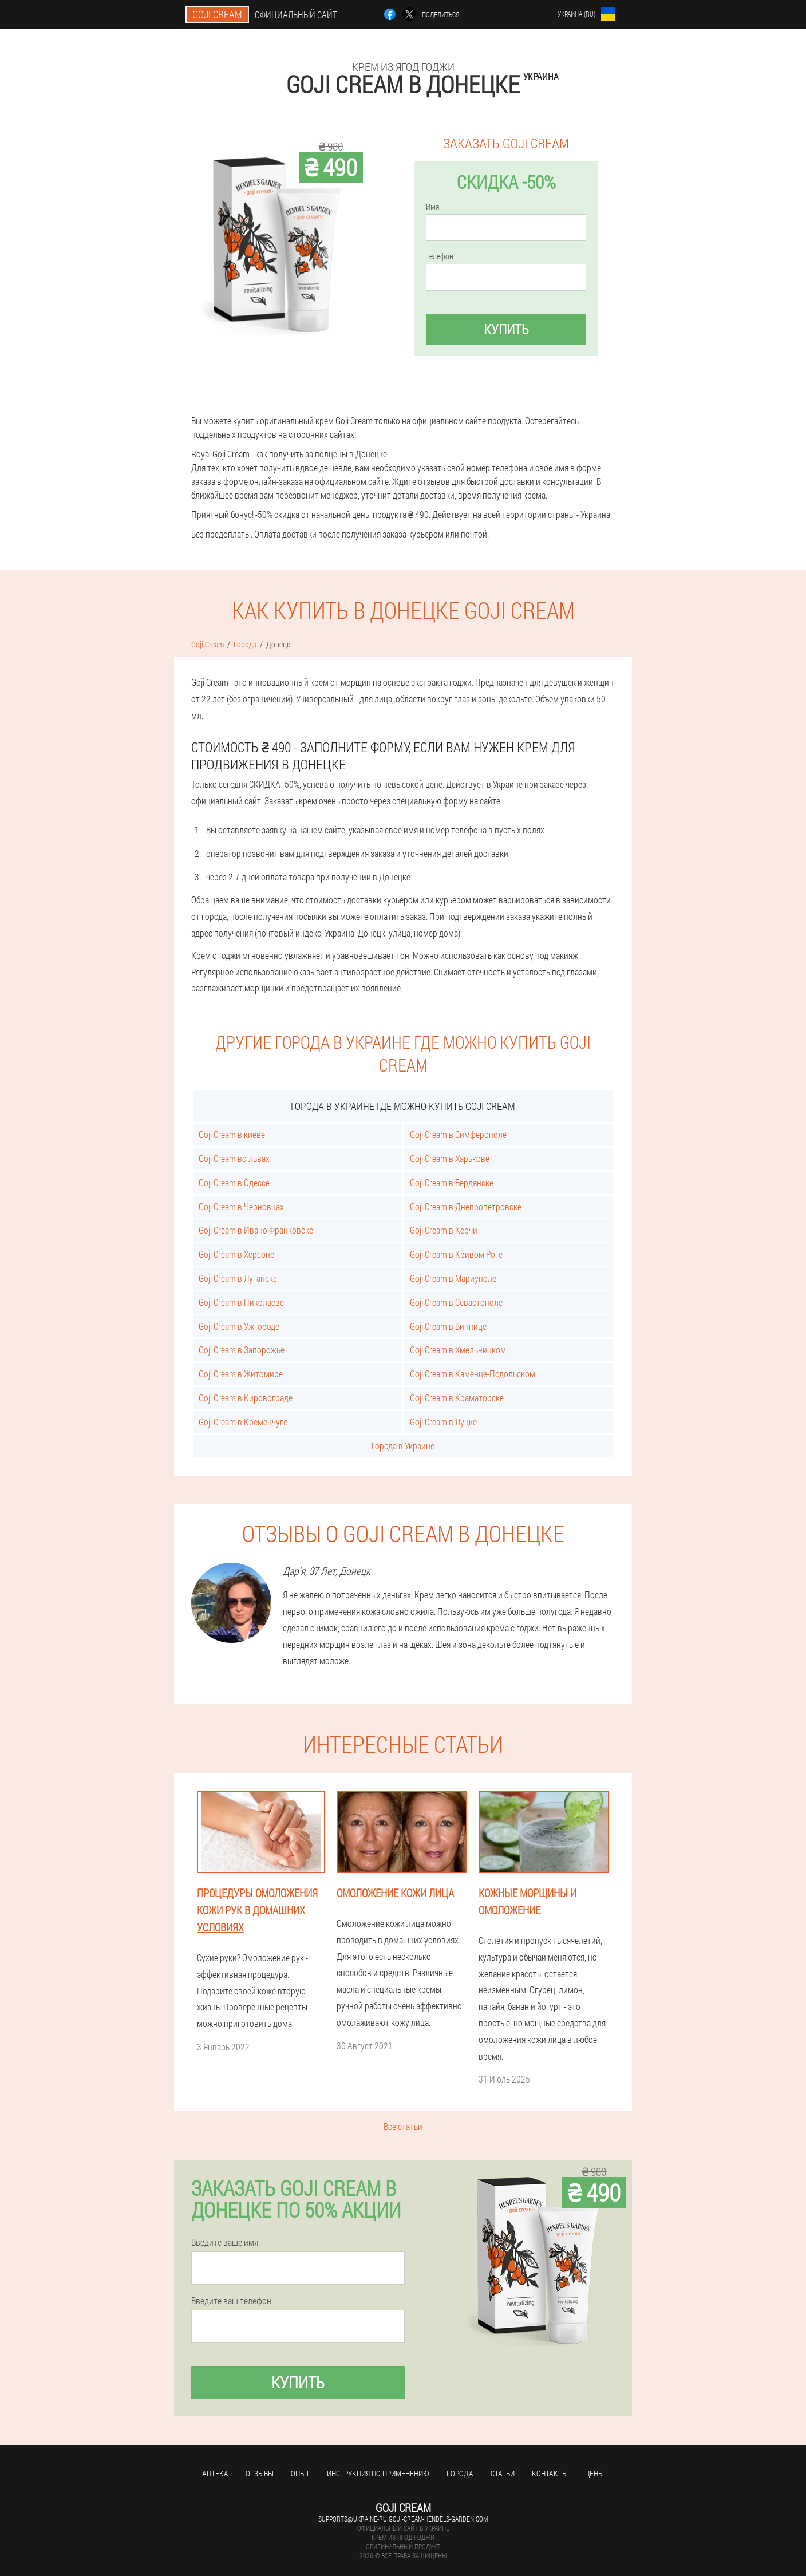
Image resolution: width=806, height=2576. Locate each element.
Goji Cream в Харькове (449, 1158)
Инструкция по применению (378, 2473)
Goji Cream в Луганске (238, 1278)
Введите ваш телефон (231, 2300)
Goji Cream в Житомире (241, 1374)
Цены (594, 2473)
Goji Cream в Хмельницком (458, 1350)
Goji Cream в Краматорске (457, 1398)
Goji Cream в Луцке (443, 1422)
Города (460, 2473)
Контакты (550, 2473)
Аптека (215, 2473)
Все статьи (403, 2126)
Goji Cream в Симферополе (458, 1134)
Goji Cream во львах (234, 1158)
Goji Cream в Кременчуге (243, 1422)
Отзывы (260, 2473)
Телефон (439, 256)
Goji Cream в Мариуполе (453, 1278)
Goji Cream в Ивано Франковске (256, 1230)
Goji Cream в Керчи (443, 1230)
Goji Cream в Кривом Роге (456, 1254)
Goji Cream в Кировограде (246, 1398)
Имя (432, 207)
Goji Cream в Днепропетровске (465, 1206)
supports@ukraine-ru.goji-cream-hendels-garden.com (403, 2518)
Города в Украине (403, 1446)
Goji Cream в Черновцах (241, 1206)
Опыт (300, 2473)
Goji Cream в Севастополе (456, 1302)
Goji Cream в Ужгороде (239, 1326)
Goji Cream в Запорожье (242, 1350)
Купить (506, 329)
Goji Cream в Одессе (234, 1182)
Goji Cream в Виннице (448, 1326)
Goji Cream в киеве (232, 1134)
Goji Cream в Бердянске (451, 1182)
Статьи (503, 2473)
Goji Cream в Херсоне (236, 1254)
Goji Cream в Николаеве (241, 1302)
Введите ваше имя (224, 2242)
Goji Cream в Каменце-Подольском (472, 1374)
